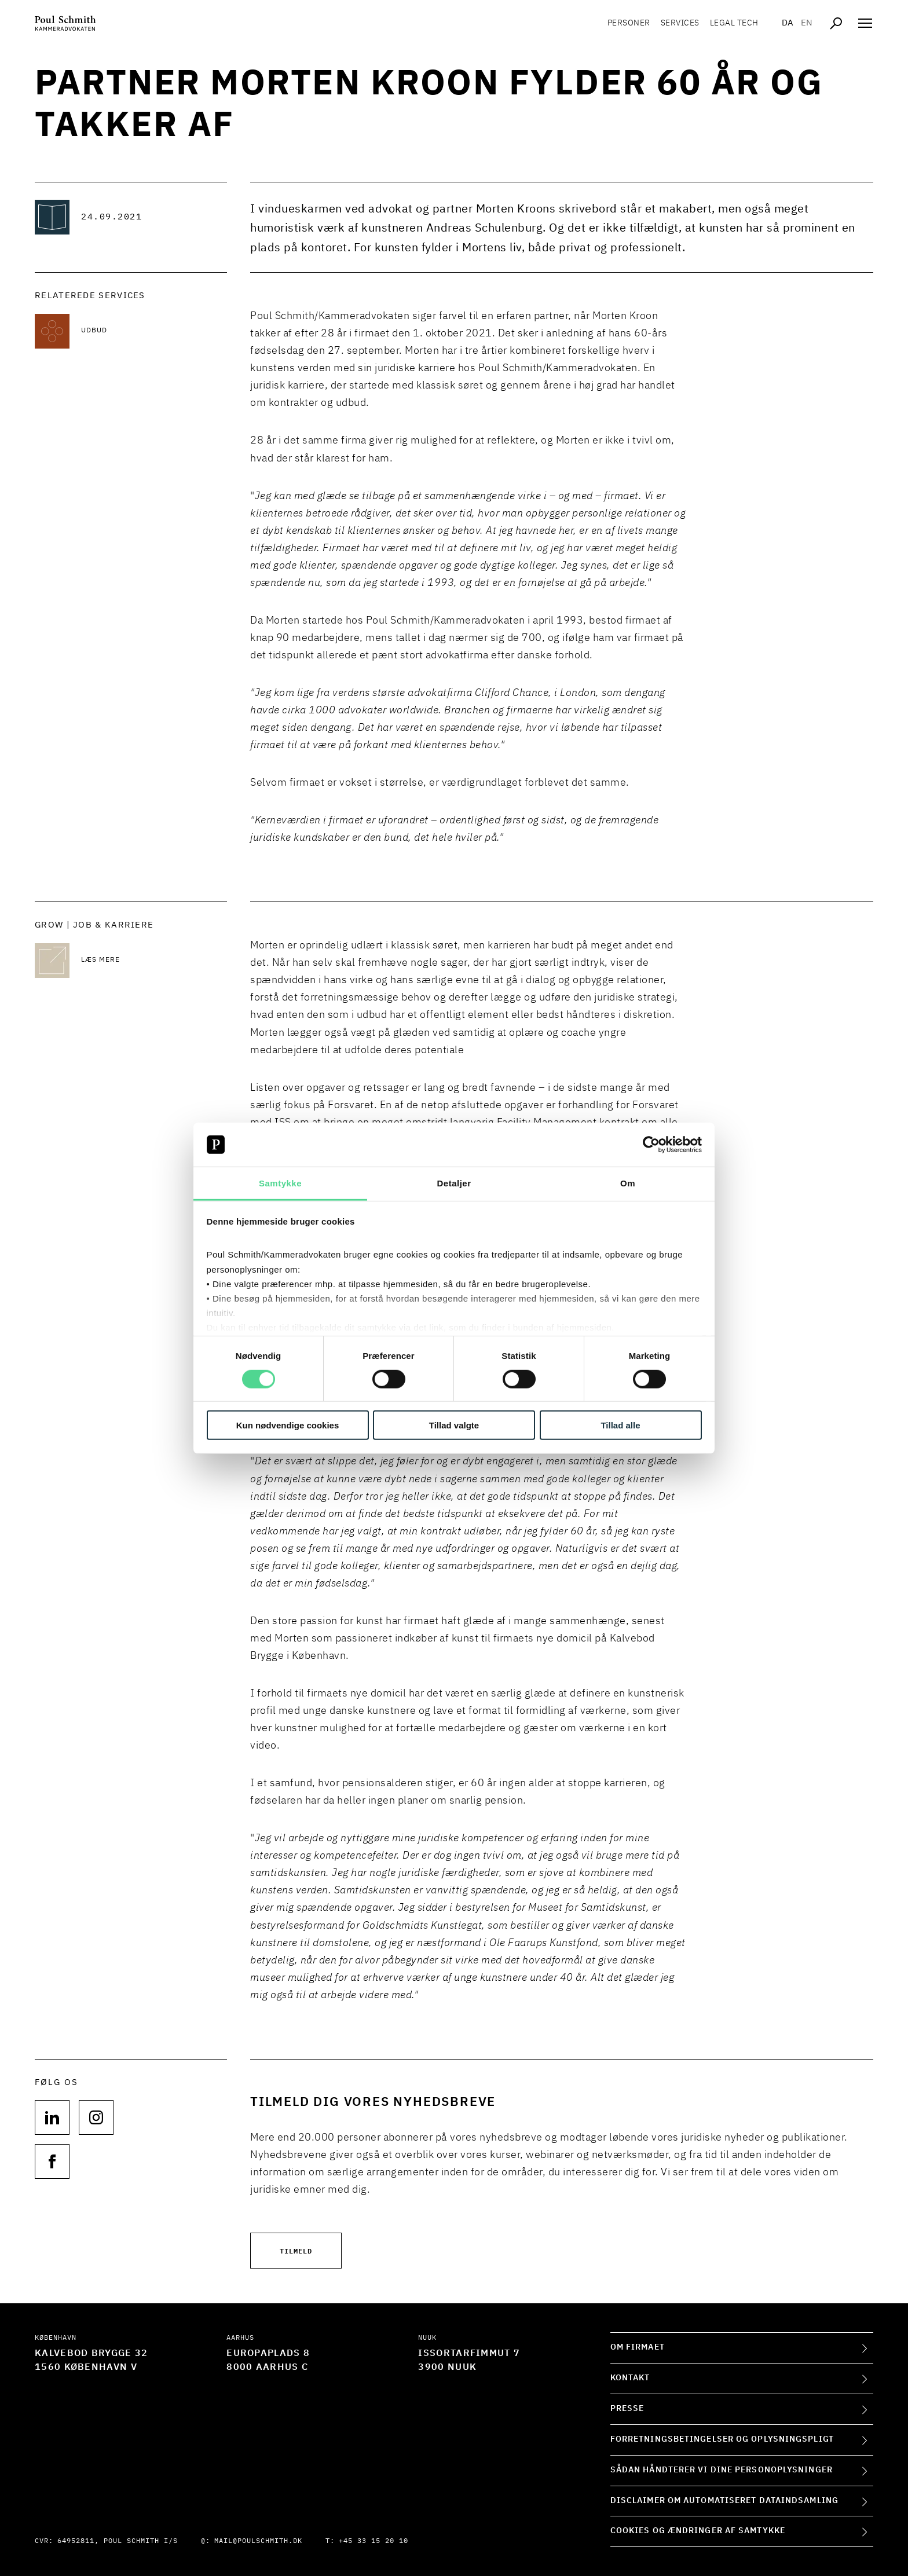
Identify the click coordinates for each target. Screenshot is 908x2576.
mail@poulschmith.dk (258, 2541)
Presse (627, 2409)
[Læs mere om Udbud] (154, 331)
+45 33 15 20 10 (373, 2541)
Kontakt (630, 2378)
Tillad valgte (454, 1425)
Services (675, 23)
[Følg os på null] (52, 2117)
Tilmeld (296, 2250)
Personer (624, 23)
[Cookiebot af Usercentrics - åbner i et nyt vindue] (651, 1144)
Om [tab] (627, 1183)
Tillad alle (620, 1425)
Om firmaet (637, 2347)
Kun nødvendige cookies (287, 1425)
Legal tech (729, 23)
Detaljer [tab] (454, 1183)
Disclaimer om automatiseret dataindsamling (724, 2501)
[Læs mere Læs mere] (154, 960)
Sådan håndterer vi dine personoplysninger (721, 2470)
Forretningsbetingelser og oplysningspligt (722, 2439)
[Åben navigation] (865, 23)
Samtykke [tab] (280, 1183)
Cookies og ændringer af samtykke (697, 2531)
